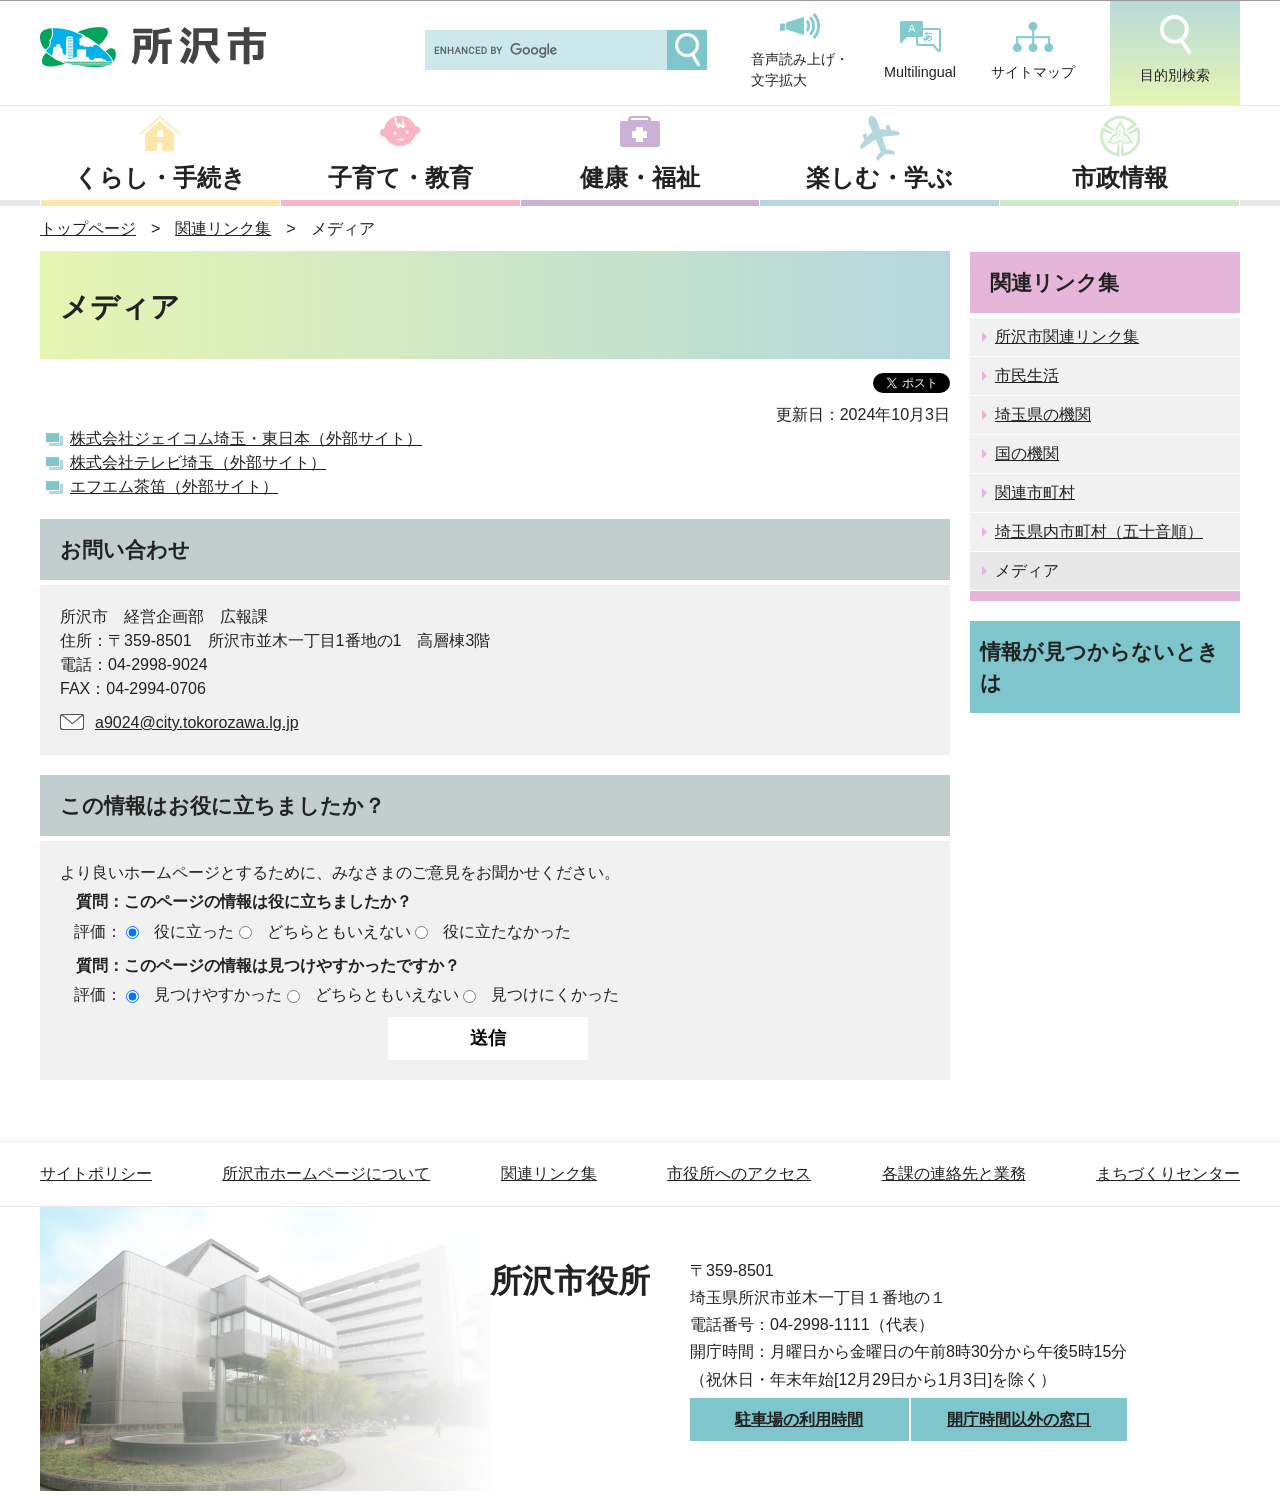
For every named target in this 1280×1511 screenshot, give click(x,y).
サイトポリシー (96, 1173)
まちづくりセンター (1168, 1173)
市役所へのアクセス (739, 1173)
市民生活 (1027, 375)
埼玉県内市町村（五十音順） (1099, 531)
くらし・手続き (160, 177)
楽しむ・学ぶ (879, 177)
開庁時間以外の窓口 (1019, 1419)
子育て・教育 (400, 177)
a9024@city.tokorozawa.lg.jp (197, 722)
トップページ (88, 228)
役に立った (194, 931)
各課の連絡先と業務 (954, 1173)
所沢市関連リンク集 (1067, 336)
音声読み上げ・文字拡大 (800, 51)
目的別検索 (1175, 49)
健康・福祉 (640, 177)
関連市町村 (1035, 492)
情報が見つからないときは (1099, 667)
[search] (544, 50)
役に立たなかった (507, 931)
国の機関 (1027, 453)
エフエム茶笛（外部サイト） (174, 486)
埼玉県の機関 (1043, 414)
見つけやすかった (218, 994)
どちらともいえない (339, 931)
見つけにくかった (555, 994)
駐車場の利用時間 (799, 1419)
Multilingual (920, 50)
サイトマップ (1033, 51)
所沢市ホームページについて (326, 1173)
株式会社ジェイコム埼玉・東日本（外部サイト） (246, 438)
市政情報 (1120, 177)
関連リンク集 (223, 228)
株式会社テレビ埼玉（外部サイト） (198, 462)
